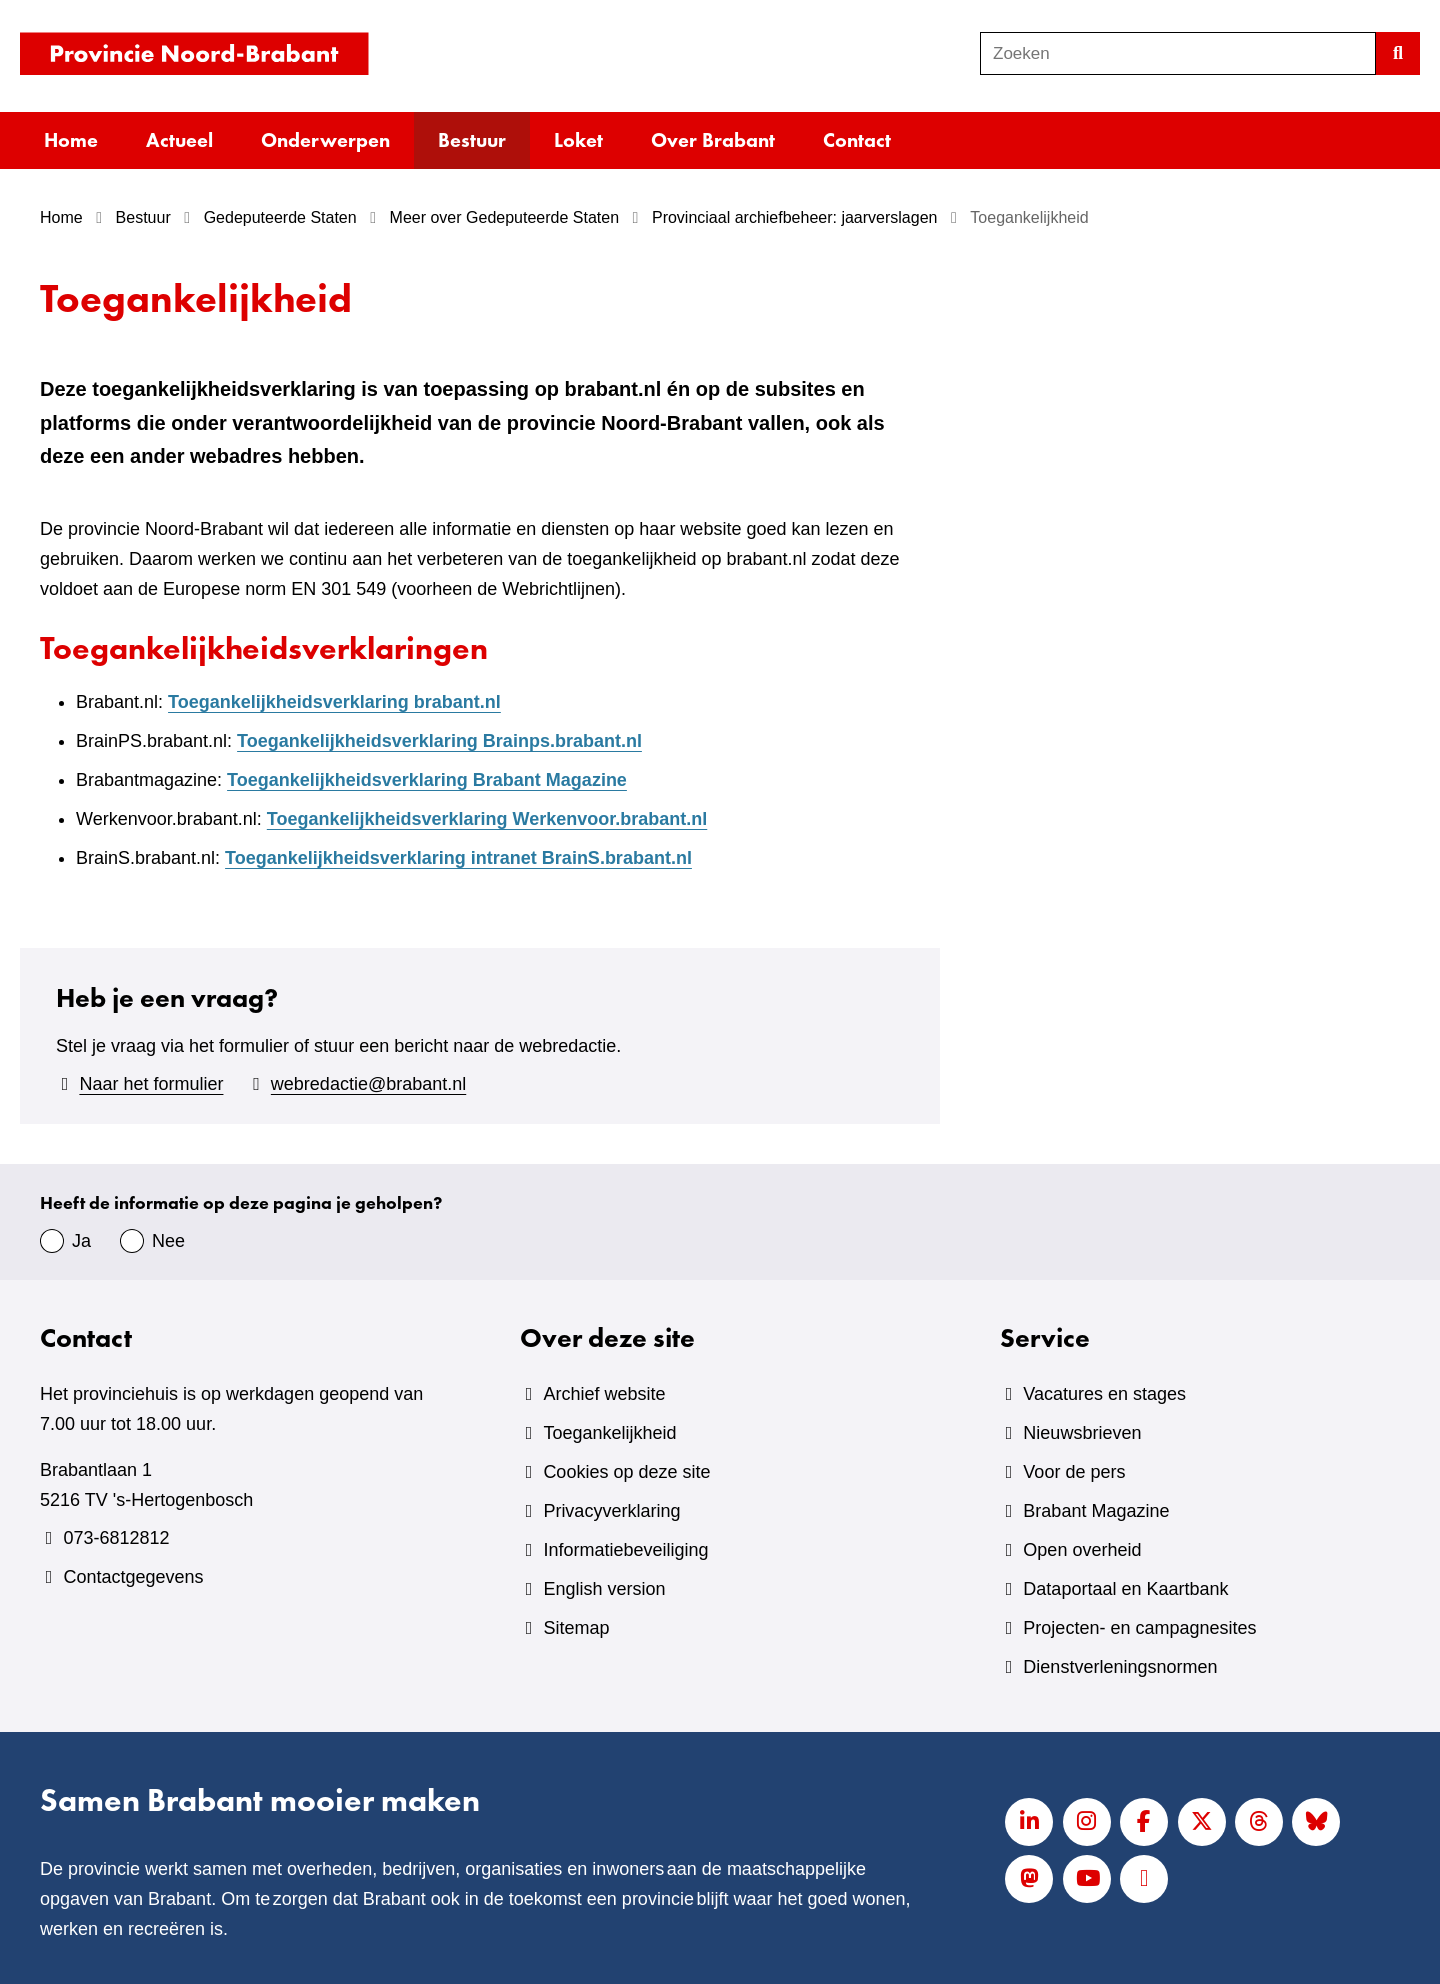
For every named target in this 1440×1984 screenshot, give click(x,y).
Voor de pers (1074, 1472)
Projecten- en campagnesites (1139, 1628)
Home (71, 140)
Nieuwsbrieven (1082, 1433)
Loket (578, 140)
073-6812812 (116, 1538)
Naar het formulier (151, 1084)
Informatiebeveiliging (625, 1550)
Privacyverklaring (611, 1511)
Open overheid (1082, 1550)
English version (604, 1589)
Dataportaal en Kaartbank (1125, 1589)
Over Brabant (713, 140)
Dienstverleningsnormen (1120, 1667)
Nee (168, 1241)
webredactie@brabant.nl (368, 1084)
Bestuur (472, 140)
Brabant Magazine (1096, 1511)
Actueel (179, 140)
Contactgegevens (133, 1577)
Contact (857, 140)
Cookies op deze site (626, 1472)
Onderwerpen (325, 140)
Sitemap (576, 1628)
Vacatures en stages (1104, 1394)
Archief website (604, 1394)
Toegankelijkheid (609, 1433)
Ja (81, 1241)
